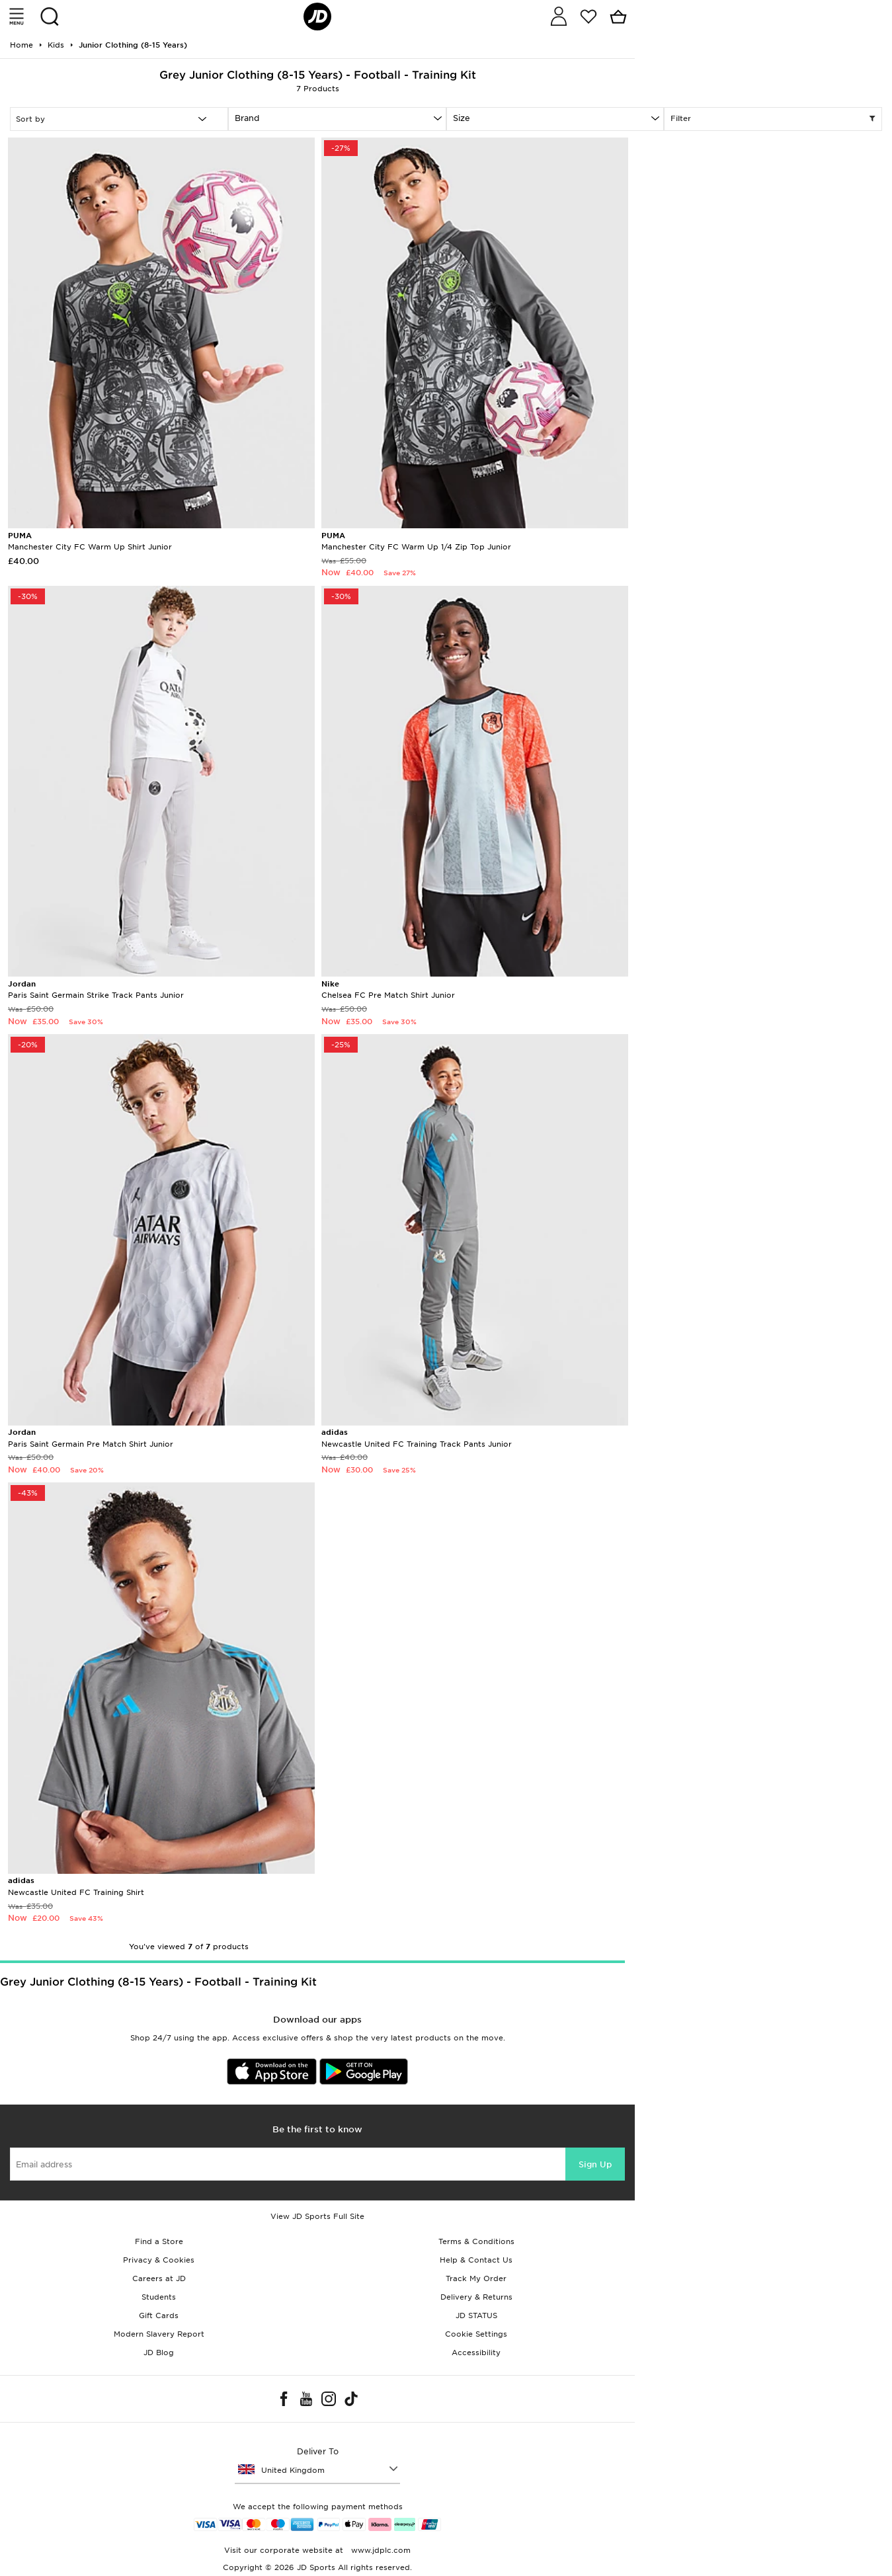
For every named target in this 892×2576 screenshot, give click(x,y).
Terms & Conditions (476, 2241)
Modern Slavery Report (159, 2334)
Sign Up (595, 2164)
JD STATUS (476, 2315)
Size (461, 118)
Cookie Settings (476, 2334)
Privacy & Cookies (158, 2260)
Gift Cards (159, 2315)
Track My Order (476, 2278)
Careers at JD (159, 2278)
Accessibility (476, 2352)
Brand (247, 118)
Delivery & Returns (476, 2297)
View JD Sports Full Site (317, 2216)
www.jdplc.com (379, 2550)
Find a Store (159, 2241)
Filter (772, 119)
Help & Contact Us (476, 2260)
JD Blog (158, 2352)
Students (159, 2297)
